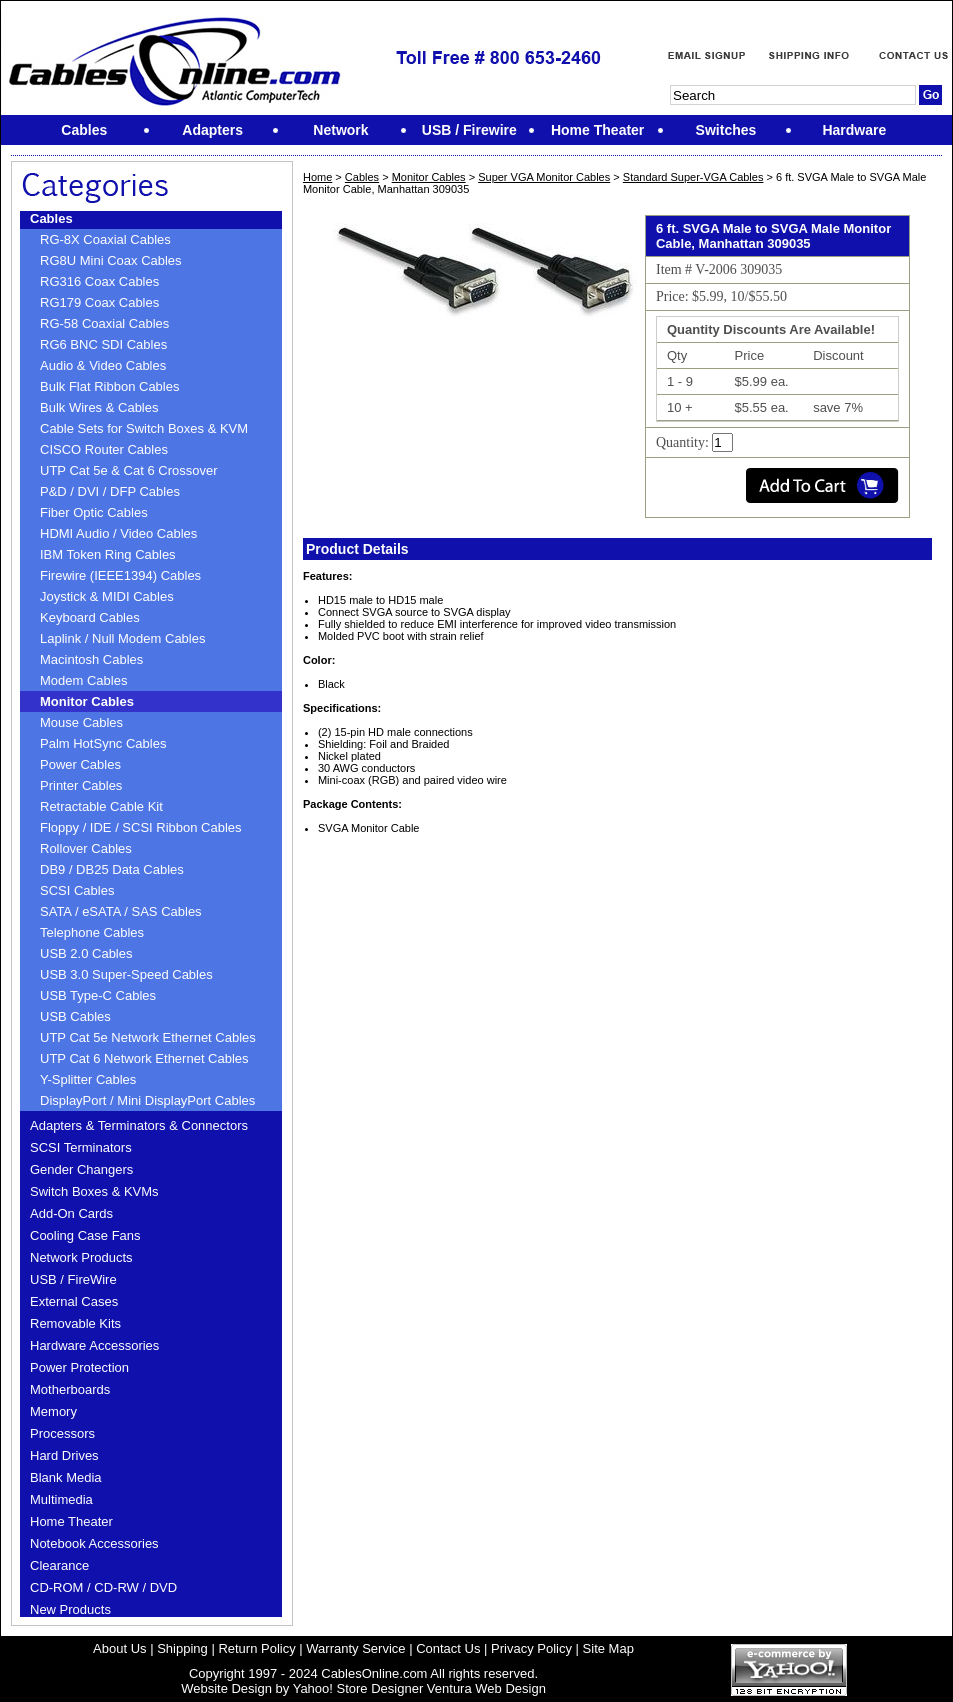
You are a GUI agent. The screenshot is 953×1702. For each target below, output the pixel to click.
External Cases (74, 1301)
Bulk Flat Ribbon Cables (109, 386)
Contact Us (448, 1648)
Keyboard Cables (90, 617)
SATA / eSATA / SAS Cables (121, 911)
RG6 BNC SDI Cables (103, 344)
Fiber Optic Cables (94, 512)
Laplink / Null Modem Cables (122, 638)
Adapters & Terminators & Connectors (139, 1125)
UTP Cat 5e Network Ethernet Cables (148, 1037)
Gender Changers (81, 1169)
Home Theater (71, 1521)
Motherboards (70, 1389)
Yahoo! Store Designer (358, 1688)
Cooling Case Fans (85, 1235)
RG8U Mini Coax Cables (111, 260)
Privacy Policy (531, 1648)
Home (317, 177)
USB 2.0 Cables (86, 953)
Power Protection (79, 1367)
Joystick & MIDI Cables (107, 596)
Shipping (182, 1648)
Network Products (81, 1257)
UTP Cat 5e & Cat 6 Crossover (129, 470)
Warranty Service (355, 1648)
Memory (53, 1411)
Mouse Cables (81, 722)
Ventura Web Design (486, 1688)
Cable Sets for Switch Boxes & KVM (144, 428)
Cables (51, 218)
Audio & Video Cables (103, 365)
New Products (70, 1609)
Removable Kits (75, 1323)
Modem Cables (83, 680)
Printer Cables (81, 785)
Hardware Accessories (94, 1345)
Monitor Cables (87, 701)
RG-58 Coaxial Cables (104, 323)
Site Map (608, 1648)
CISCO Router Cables (104, 449)
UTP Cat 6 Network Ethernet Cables (144, 1058)
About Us (119, 1648)
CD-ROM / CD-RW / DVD (103, 1587)
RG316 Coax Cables (99, 281)
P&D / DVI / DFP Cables (110, 491)
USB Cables (75, 1016)
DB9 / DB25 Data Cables (112, 869)
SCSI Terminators (81, 1147)
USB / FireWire (73, 1279)
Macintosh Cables (91, 659)
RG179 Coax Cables (99, 302)
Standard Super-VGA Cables (693, 177)
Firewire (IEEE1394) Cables (120, 575)
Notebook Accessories (94, 1543)
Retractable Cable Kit (101, 806)
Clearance (59, 1565)
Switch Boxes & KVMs (94, 1191)
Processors (62, 1433)
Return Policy (256, 1648)
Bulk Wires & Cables (99, 407)
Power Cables (80, 764)
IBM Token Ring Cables (108, 554)
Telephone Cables (92, 932)
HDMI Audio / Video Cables (118, 533)
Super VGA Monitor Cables (544, 177)
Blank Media (66, 1477)
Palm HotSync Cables (103, 743)
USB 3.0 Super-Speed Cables (126, 974)
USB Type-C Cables (98, 995)
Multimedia (61, 1499)
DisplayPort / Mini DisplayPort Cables (147, 1100)
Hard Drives (64, 1455)
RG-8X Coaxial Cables (105, 239)
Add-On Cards (71, 1213)
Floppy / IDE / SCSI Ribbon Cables (141, 827)
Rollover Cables (86, 848)
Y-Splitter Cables (88, 1079)
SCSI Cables (77, 890)
